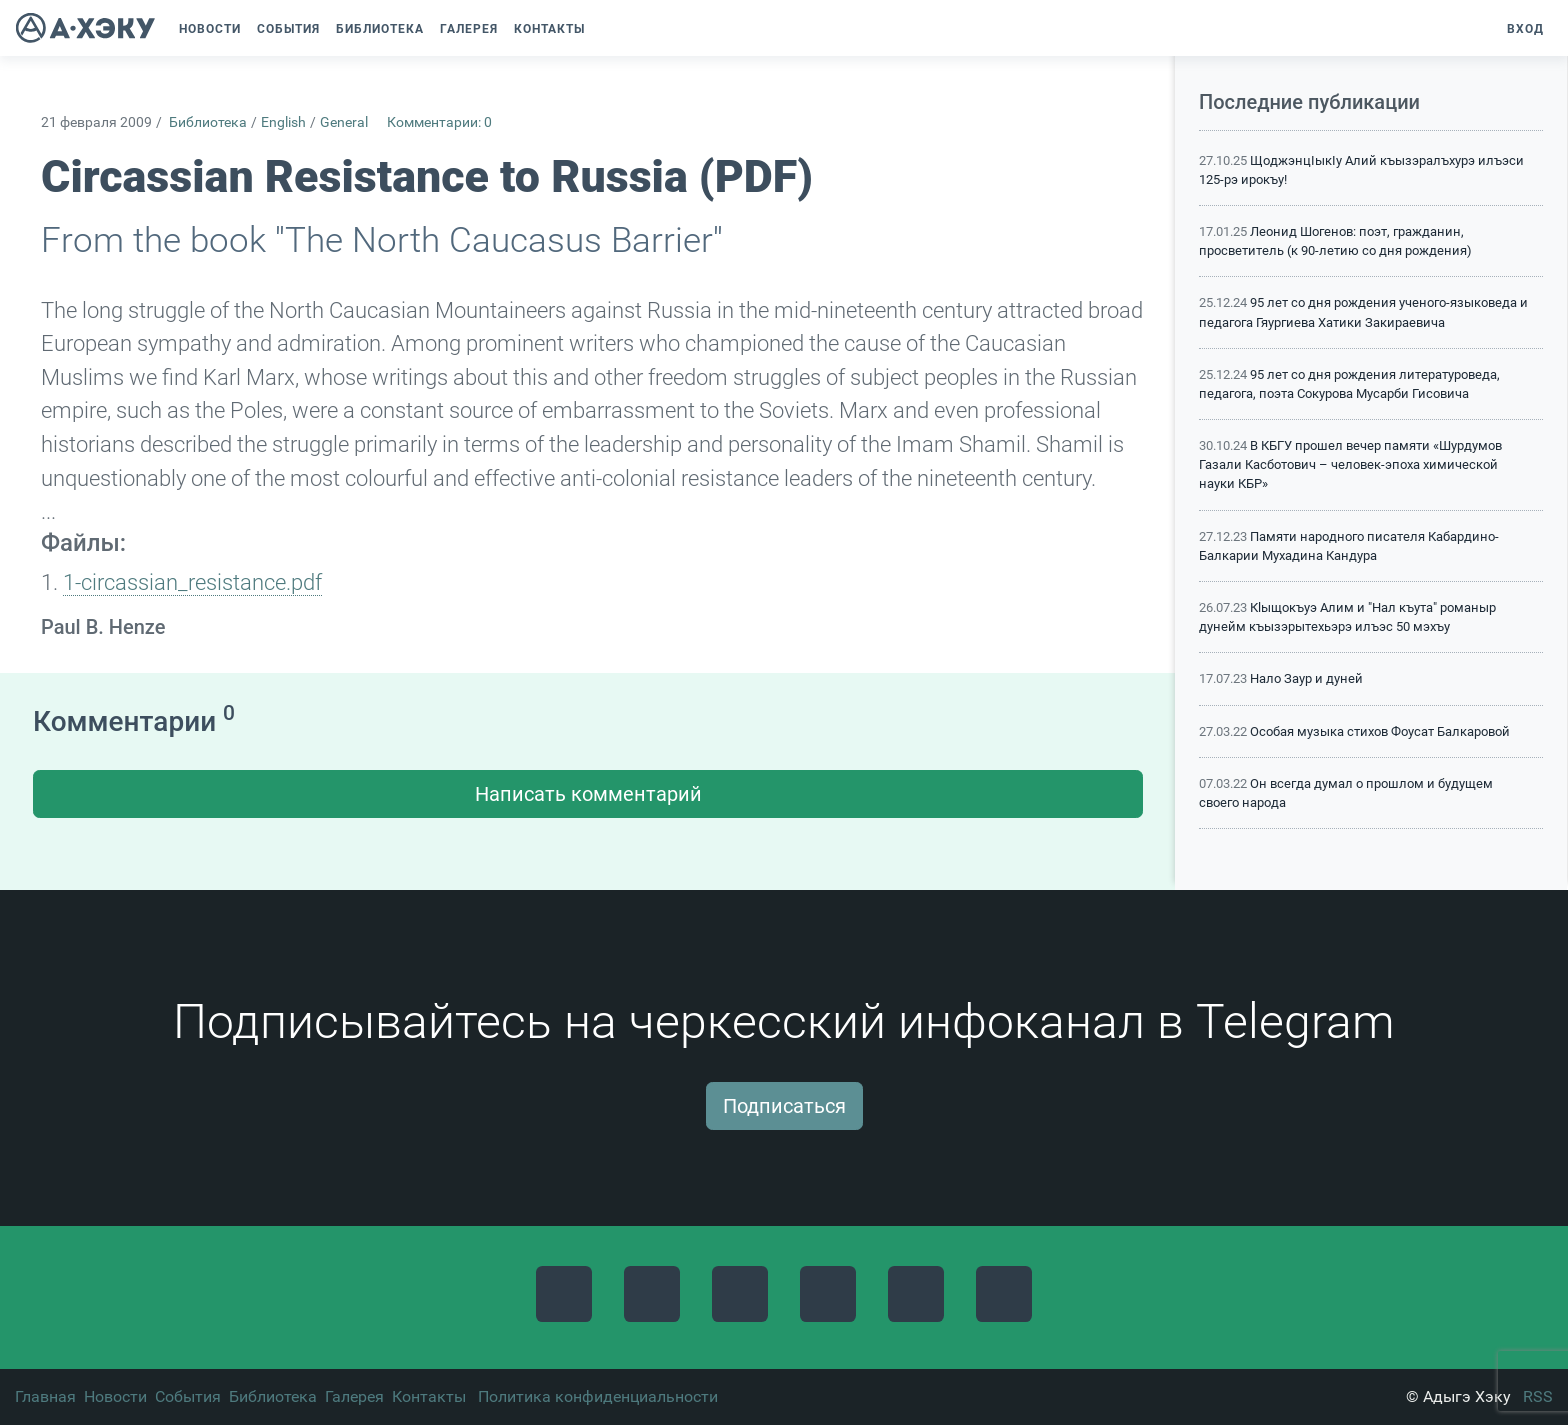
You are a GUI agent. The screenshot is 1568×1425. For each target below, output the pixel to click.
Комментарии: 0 (439, 122)
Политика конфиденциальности (598, 1396)
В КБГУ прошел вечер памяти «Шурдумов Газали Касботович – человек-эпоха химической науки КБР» (1350, 464)
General (344, 122)
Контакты (429, 1396)
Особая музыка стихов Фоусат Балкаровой (1380, 731)
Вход (1525, 29)
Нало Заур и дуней (1306, 678)
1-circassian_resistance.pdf (192, 582)
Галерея (354, 1396)
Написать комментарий (588, 794)
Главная (45, 1396)
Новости (115, 1396)
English (283, 122)
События (188, 1396)
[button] (603, 29)
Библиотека (208, 122)
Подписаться (784, 1106)
